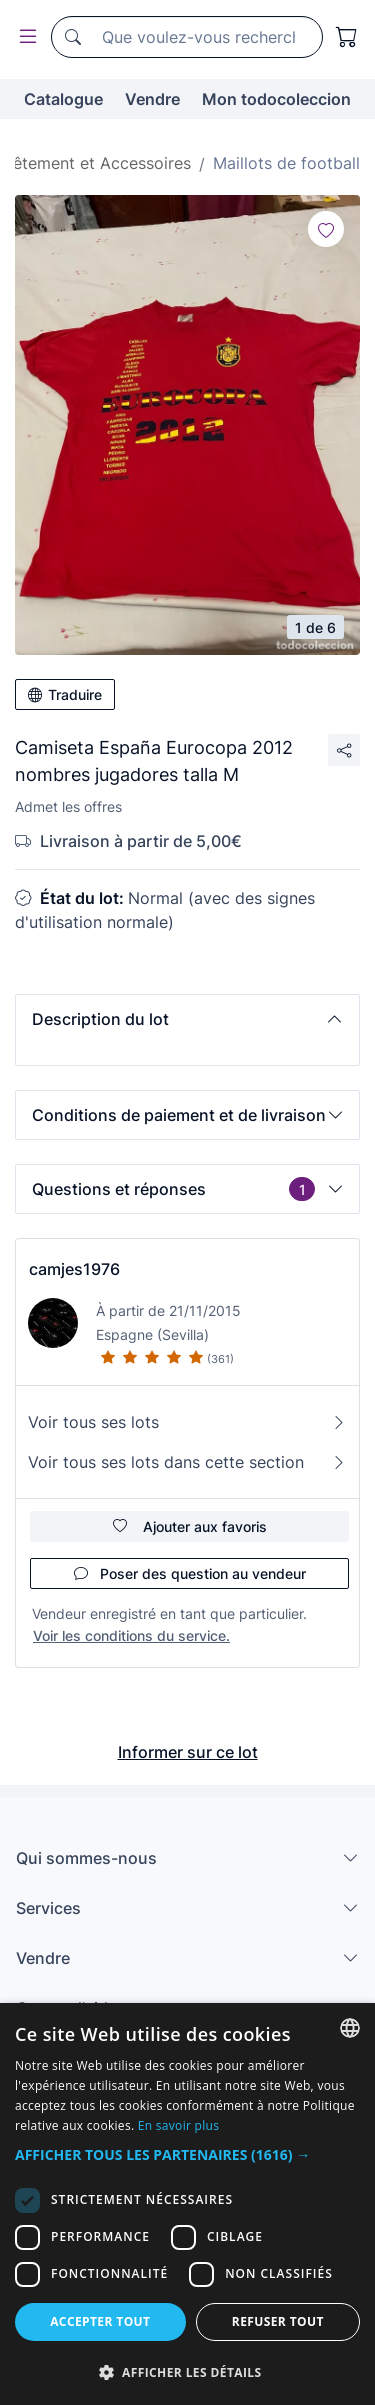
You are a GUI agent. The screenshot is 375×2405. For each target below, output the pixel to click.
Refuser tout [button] (278, 2321)
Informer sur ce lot (188, 1752)
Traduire (65, 694)
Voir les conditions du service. (131, 1635)
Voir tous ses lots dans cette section (187, 1462)
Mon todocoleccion (276, 99)
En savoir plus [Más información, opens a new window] (178, 2125)
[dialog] (187, 2204)
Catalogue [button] (63, 99)
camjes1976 (74, 1269)
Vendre (152, 99)
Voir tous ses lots (187, 1422)
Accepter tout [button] (100, 2321)
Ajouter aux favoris (190, 1526)
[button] (187, 1019)
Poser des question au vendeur (190, 1573)
